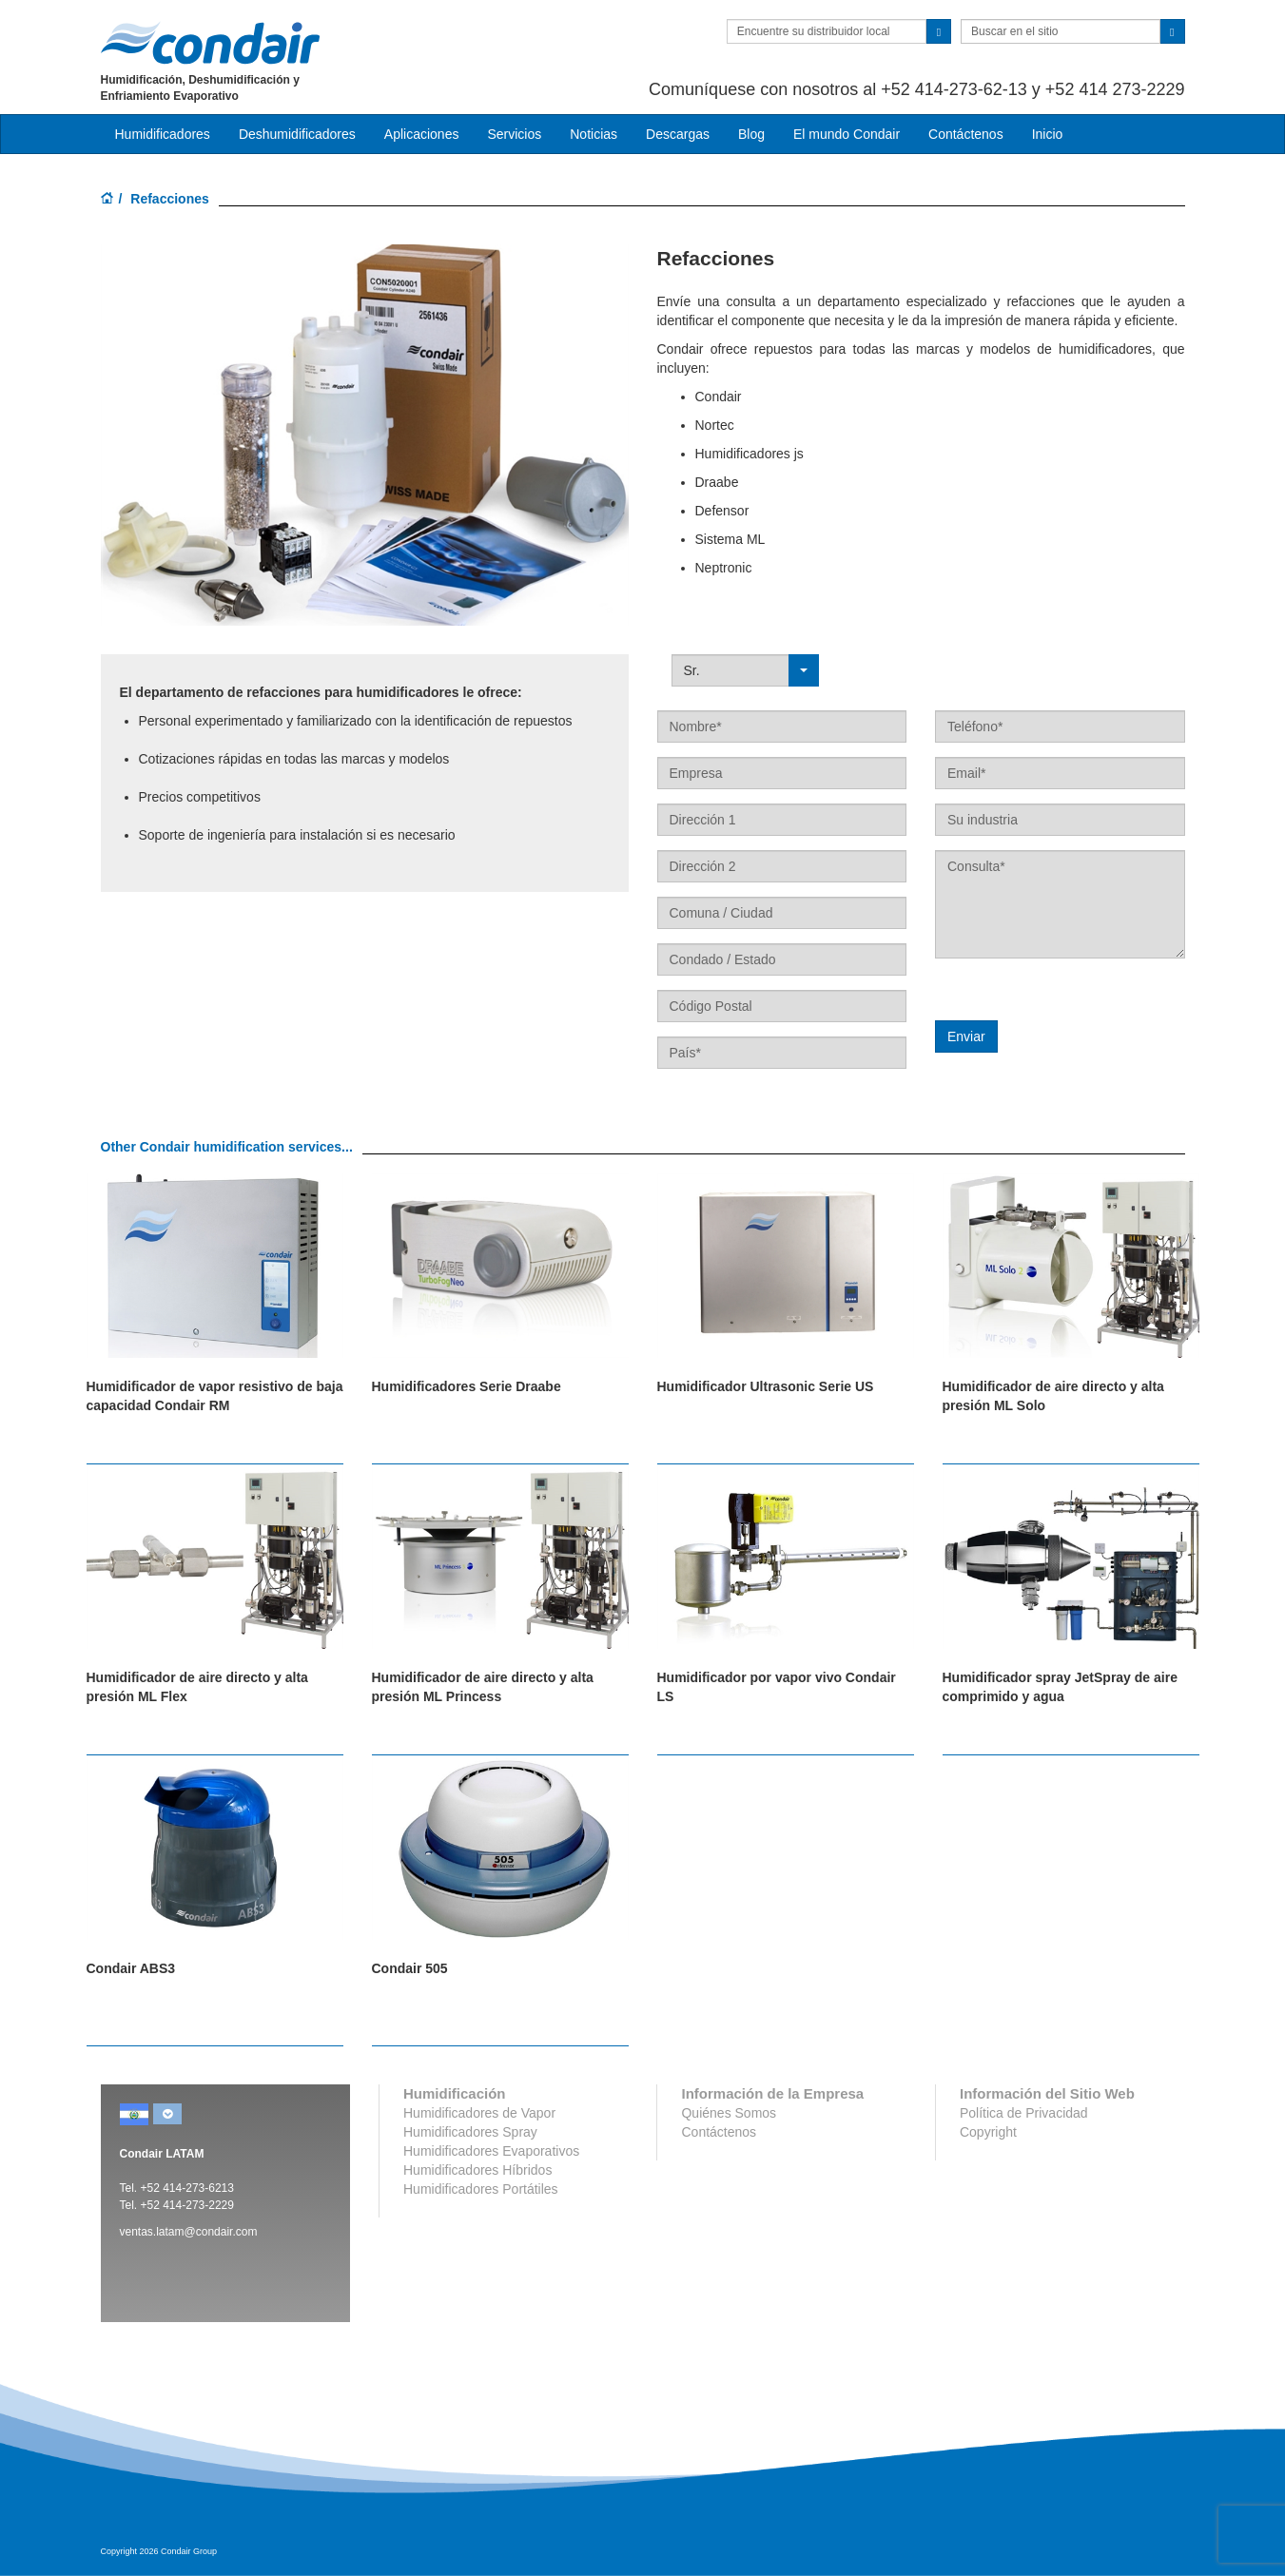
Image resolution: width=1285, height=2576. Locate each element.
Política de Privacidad (1024, 2113)
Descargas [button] (678, 134)
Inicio (1047, 134)
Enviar (966, 1036)
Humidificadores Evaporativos (491, 2151)
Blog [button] (751, 134)
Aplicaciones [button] (421, 134)
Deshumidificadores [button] (297, 134)
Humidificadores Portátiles (480, 2189)
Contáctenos (965, 134)
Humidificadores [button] (162, 134)
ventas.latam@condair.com (189, 2231)
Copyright (988, 2132)
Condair (210, 43)
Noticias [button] (593, 134)
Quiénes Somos (728, 2113)
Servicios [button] (514, 134)
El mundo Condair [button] (846, 134)
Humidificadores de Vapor (479, 2113)
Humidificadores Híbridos (477, 2170)
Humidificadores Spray (470, 2132)
